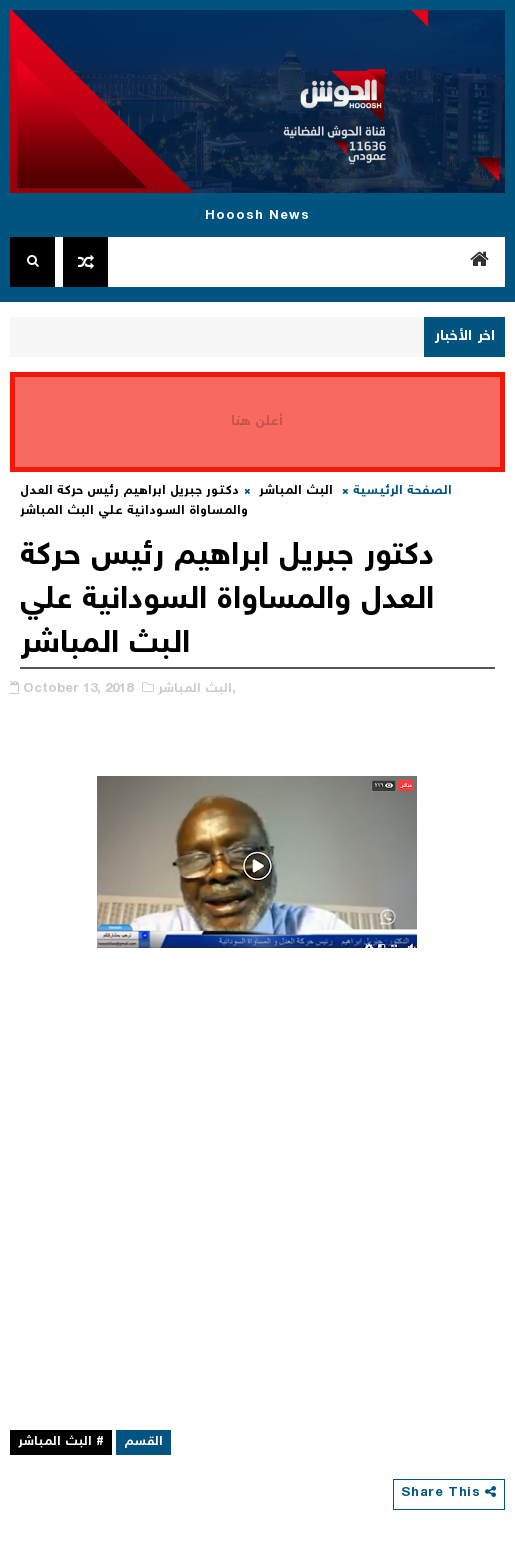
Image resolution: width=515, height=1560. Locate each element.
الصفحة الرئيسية (402, 491)
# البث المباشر (61, 1442)
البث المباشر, (197, 689)
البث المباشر (296, 491)
